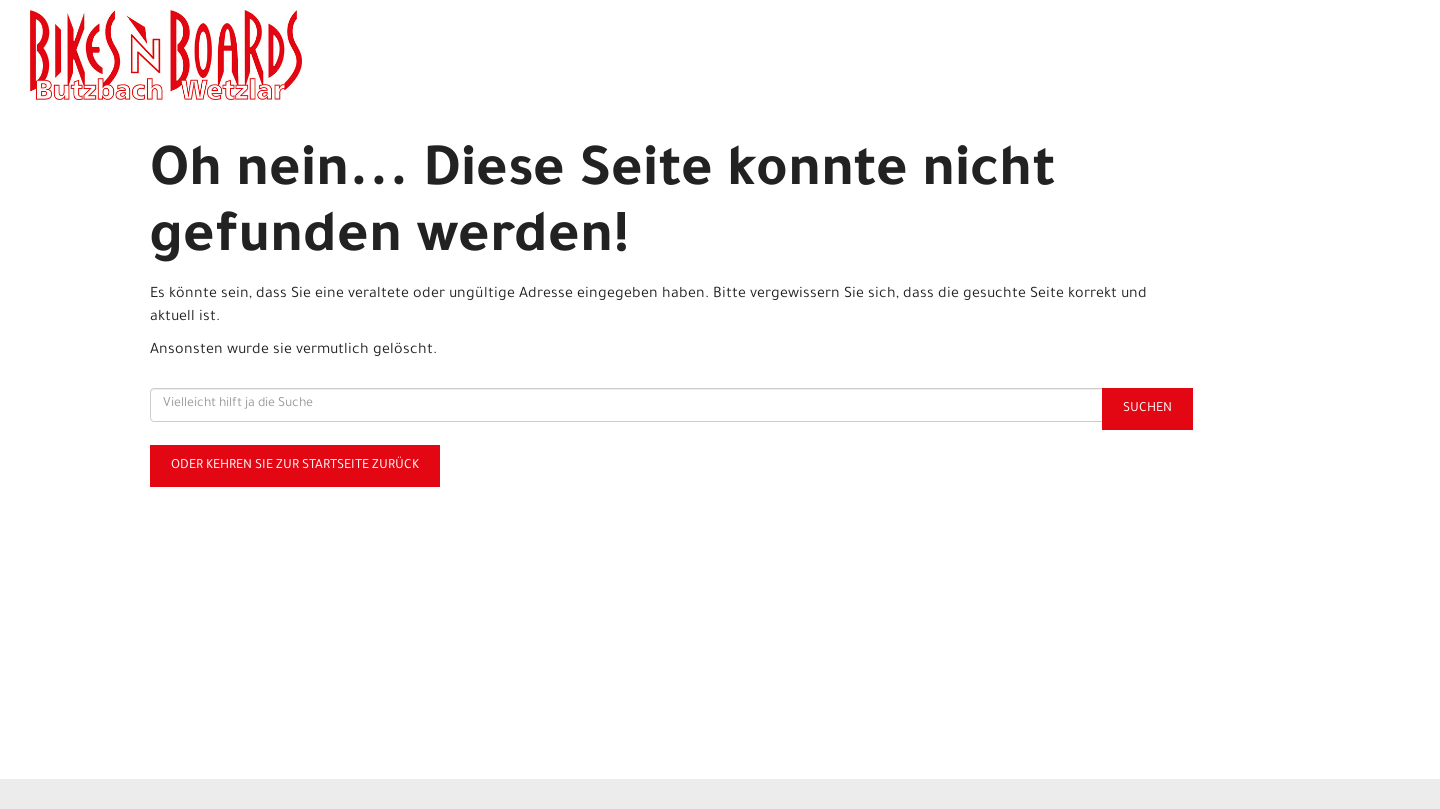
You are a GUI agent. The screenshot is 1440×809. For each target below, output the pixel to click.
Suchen (1147, 409)
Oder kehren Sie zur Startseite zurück (295, 466)
